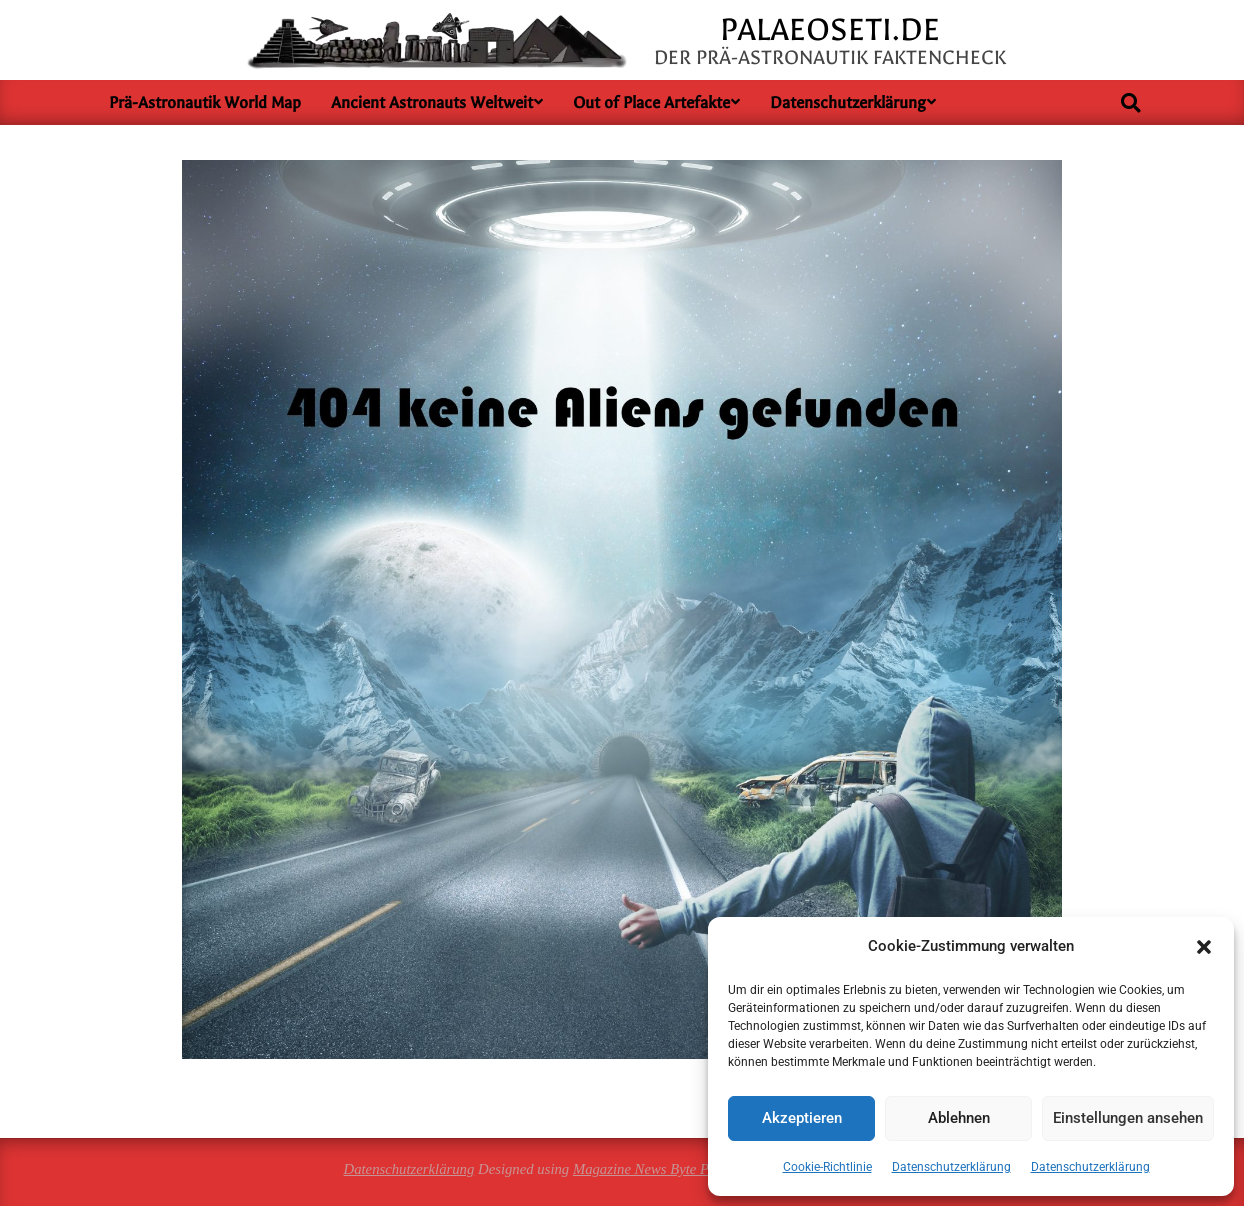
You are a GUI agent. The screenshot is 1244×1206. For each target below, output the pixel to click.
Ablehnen (959, 1118)
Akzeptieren (802, 1118)
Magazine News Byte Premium (663, 1169)
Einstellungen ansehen (1128, 1118)
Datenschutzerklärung (951, 1167)
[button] (1204, 947)
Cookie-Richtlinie (827, 1167)
